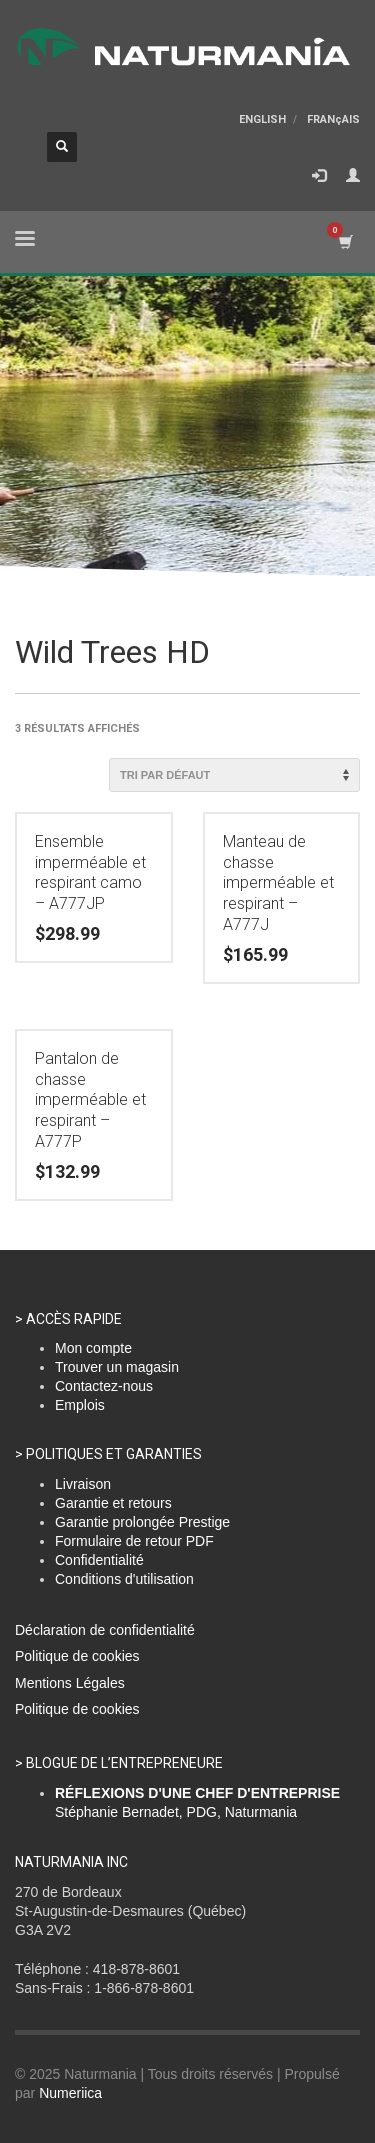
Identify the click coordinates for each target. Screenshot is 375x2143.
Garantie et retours (113, 1503)
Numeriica (70, 2093)
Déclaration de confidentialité (105, 1630)
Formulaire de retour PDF (134, 1541)
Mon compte (93, 1348)
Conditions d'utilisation (124, 1579)
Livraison (83, 1484)
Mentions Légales (70, 1683)
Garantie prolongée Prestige (142, 1522)
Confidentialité (99, 1560)
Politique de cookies (77, 1656)
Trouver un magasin (117, 1367)
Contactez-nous (104, 1386)
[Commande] (234, 775)
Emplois (80, 1405)
